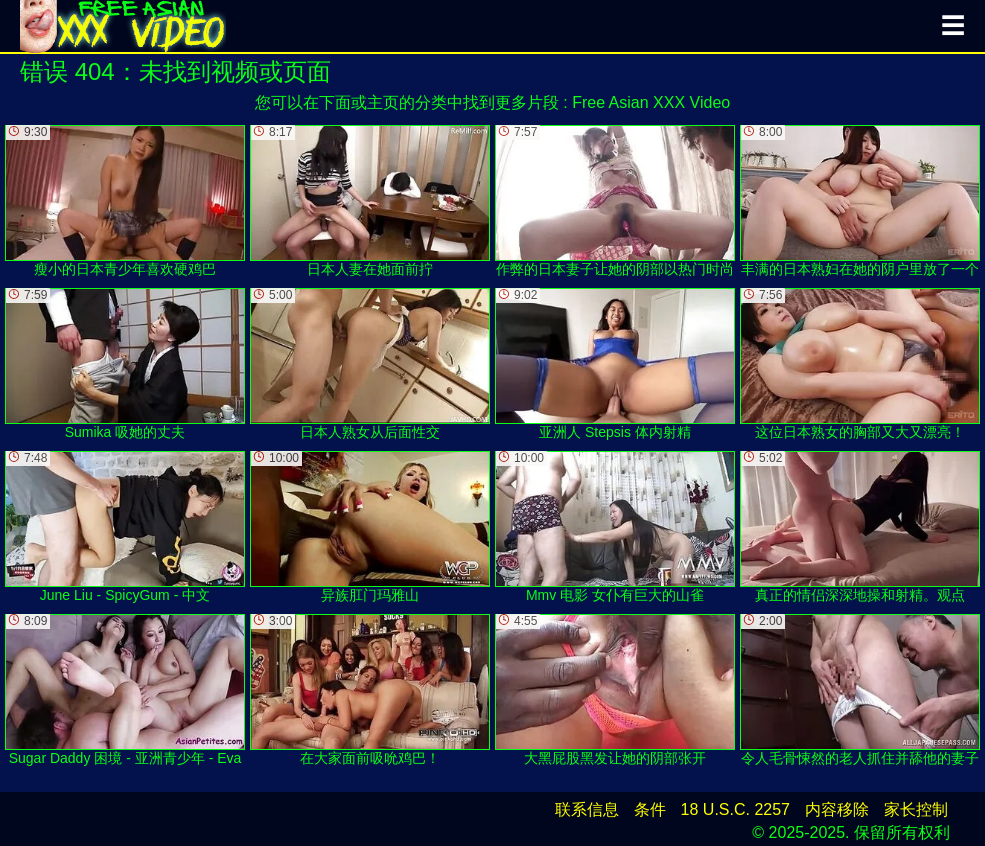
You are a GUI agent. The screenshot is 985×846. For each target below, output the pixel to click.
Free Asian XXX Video (651, 102)
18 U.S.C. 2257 (735, 809)
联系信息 (587, 809)
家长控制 (916, 809)
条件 (650, 809)
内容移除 (837, 809)
